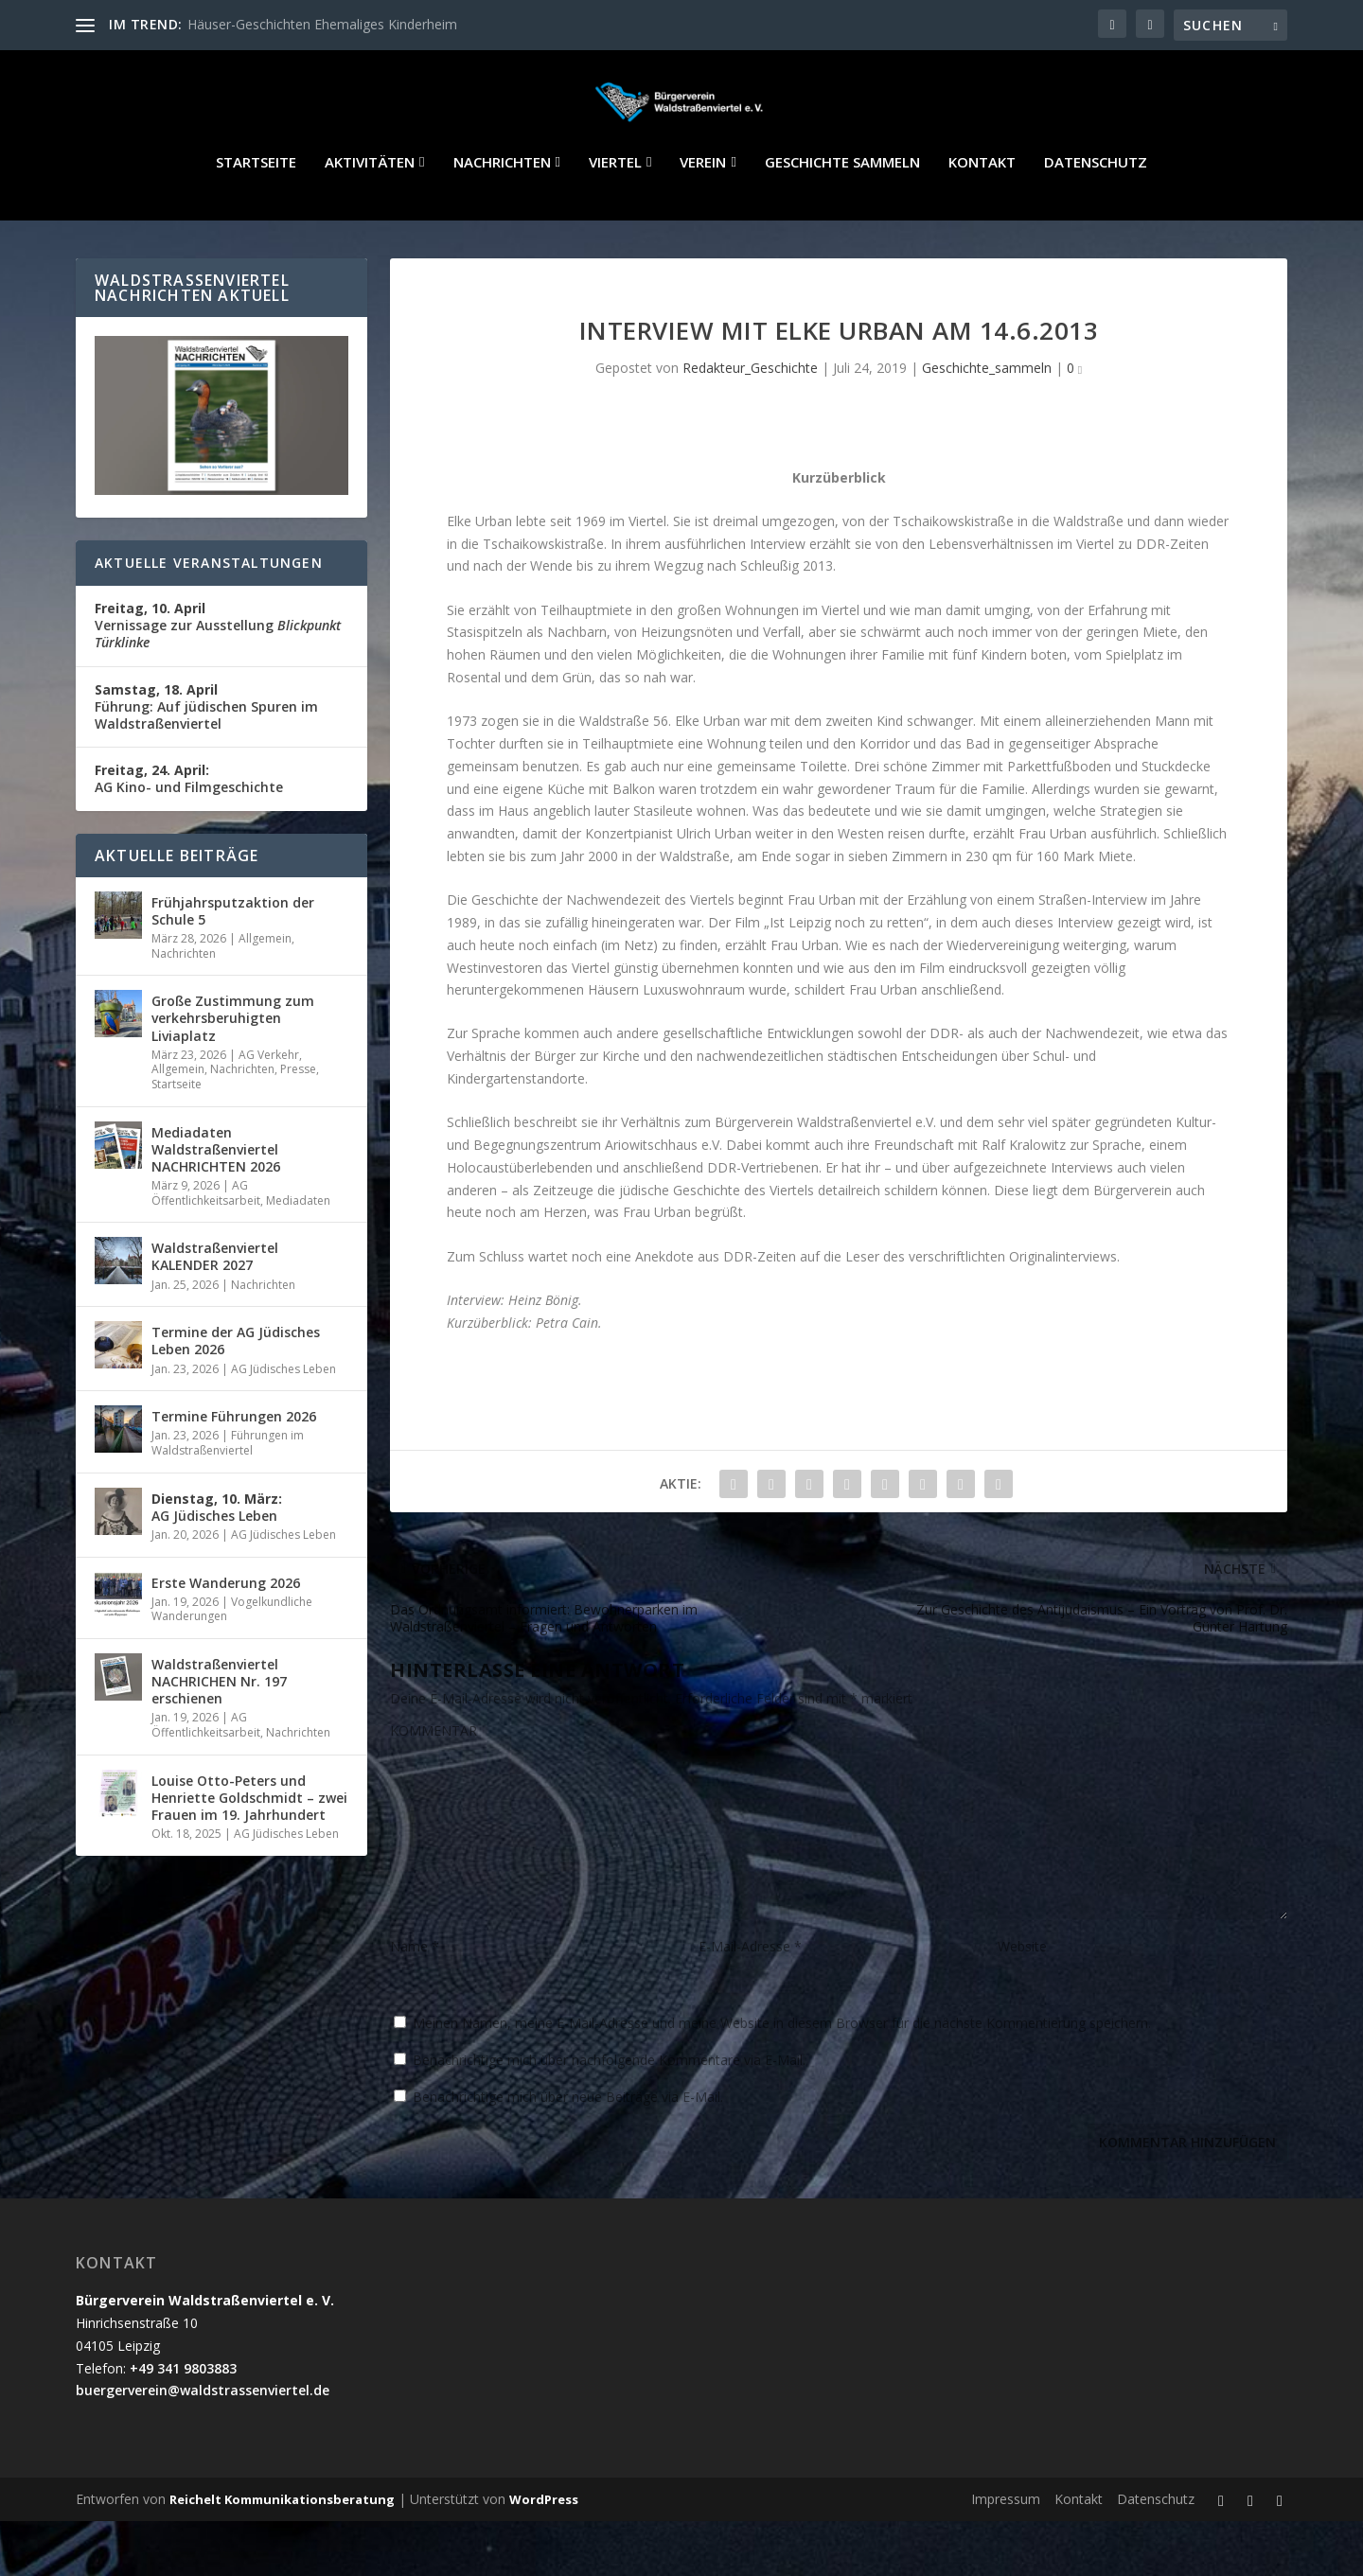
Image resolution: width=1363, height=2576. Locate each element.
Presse (298, 1124)
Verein (703, 217)
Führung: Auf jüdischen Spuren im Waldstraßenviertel (206, 761)
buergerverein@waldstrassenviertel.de (202, 2445)
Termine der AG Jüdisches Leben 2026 (235, 1395)
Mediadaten (298, 1255)
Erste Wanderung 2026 (225, 1638)
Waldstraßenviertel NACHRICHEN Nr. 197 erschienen (219, 1736)
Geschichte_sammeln (987, 423)
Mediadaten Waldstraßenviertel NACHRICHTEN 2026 (215, 1204)
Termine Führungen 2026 (233, 1471)
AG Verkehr (269, 1110)
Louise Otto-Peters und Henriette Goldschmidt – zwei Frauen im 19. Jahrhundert (249, 1852)
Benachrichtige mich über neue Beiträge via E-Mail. (568, 2152)
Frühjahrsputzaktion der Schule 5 (232, 965)
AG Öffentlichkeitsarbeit (205, 1247)
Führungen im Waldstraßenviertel (227, 1497)
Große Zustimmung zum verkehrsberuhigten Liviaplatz (232, 1073)
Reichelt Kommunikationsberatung (282, 2554)
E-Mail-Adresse (750, 2001)
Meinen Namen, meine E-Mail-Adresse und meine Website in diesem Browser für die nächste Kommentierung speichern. (782, 2078)
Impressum (1005, 2554)
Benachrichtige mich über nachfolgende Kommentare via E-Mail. (609, 2115)
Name (414, 2001)
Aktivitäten (370, 217)
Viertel (615, 217)
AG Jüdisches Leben (283, 1424)
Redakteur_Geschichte (750, 423)
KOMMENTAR (433, 1785)
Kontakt (982, 217)
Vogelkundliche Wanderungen (231, 1664)
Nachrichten (502, 217)
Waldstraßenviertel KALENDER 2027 (214, 1311)
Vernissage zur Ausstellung (218, 680)
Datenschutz (1095, 217)
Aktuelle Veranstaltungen (209, 617)
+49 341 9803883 (183, 2423)
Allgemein (265, 993)
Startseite (256, 217)
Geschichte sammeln (842, 217)
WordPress (543, 2554)
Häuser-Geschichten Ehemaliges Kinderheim (322, 24)
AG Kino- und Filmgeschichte (189, 833)
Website (1022, 2001)
